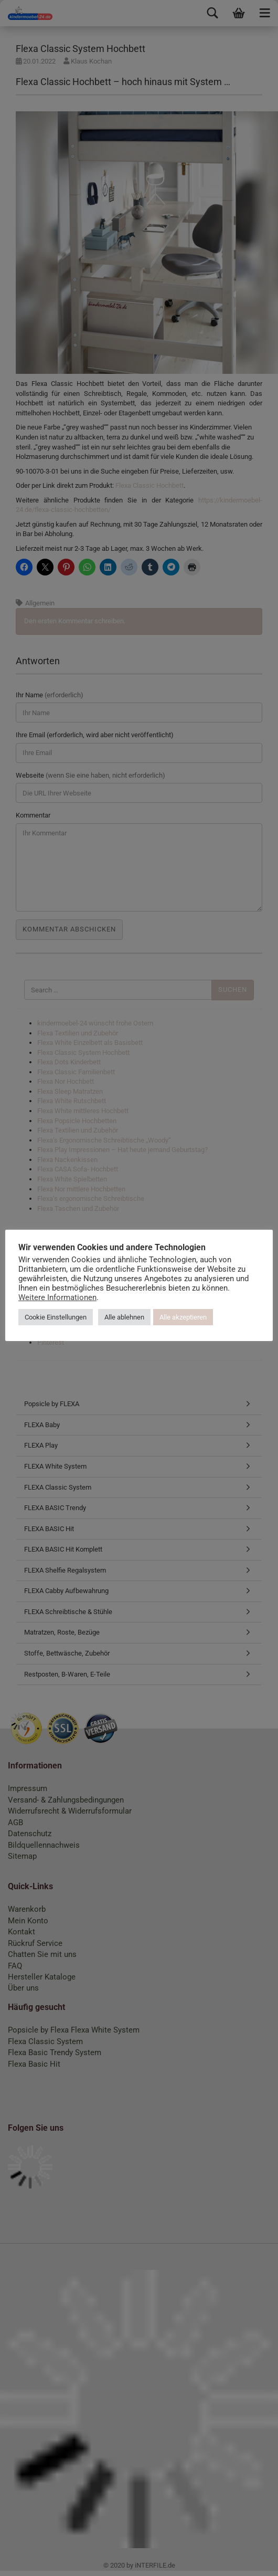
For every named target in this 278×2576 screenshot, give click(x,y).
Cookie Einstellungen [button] (83, 1311)
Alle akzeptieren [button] (210, 1311)
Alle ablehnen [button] (152, 1311)
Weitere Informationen (115, 1291)
